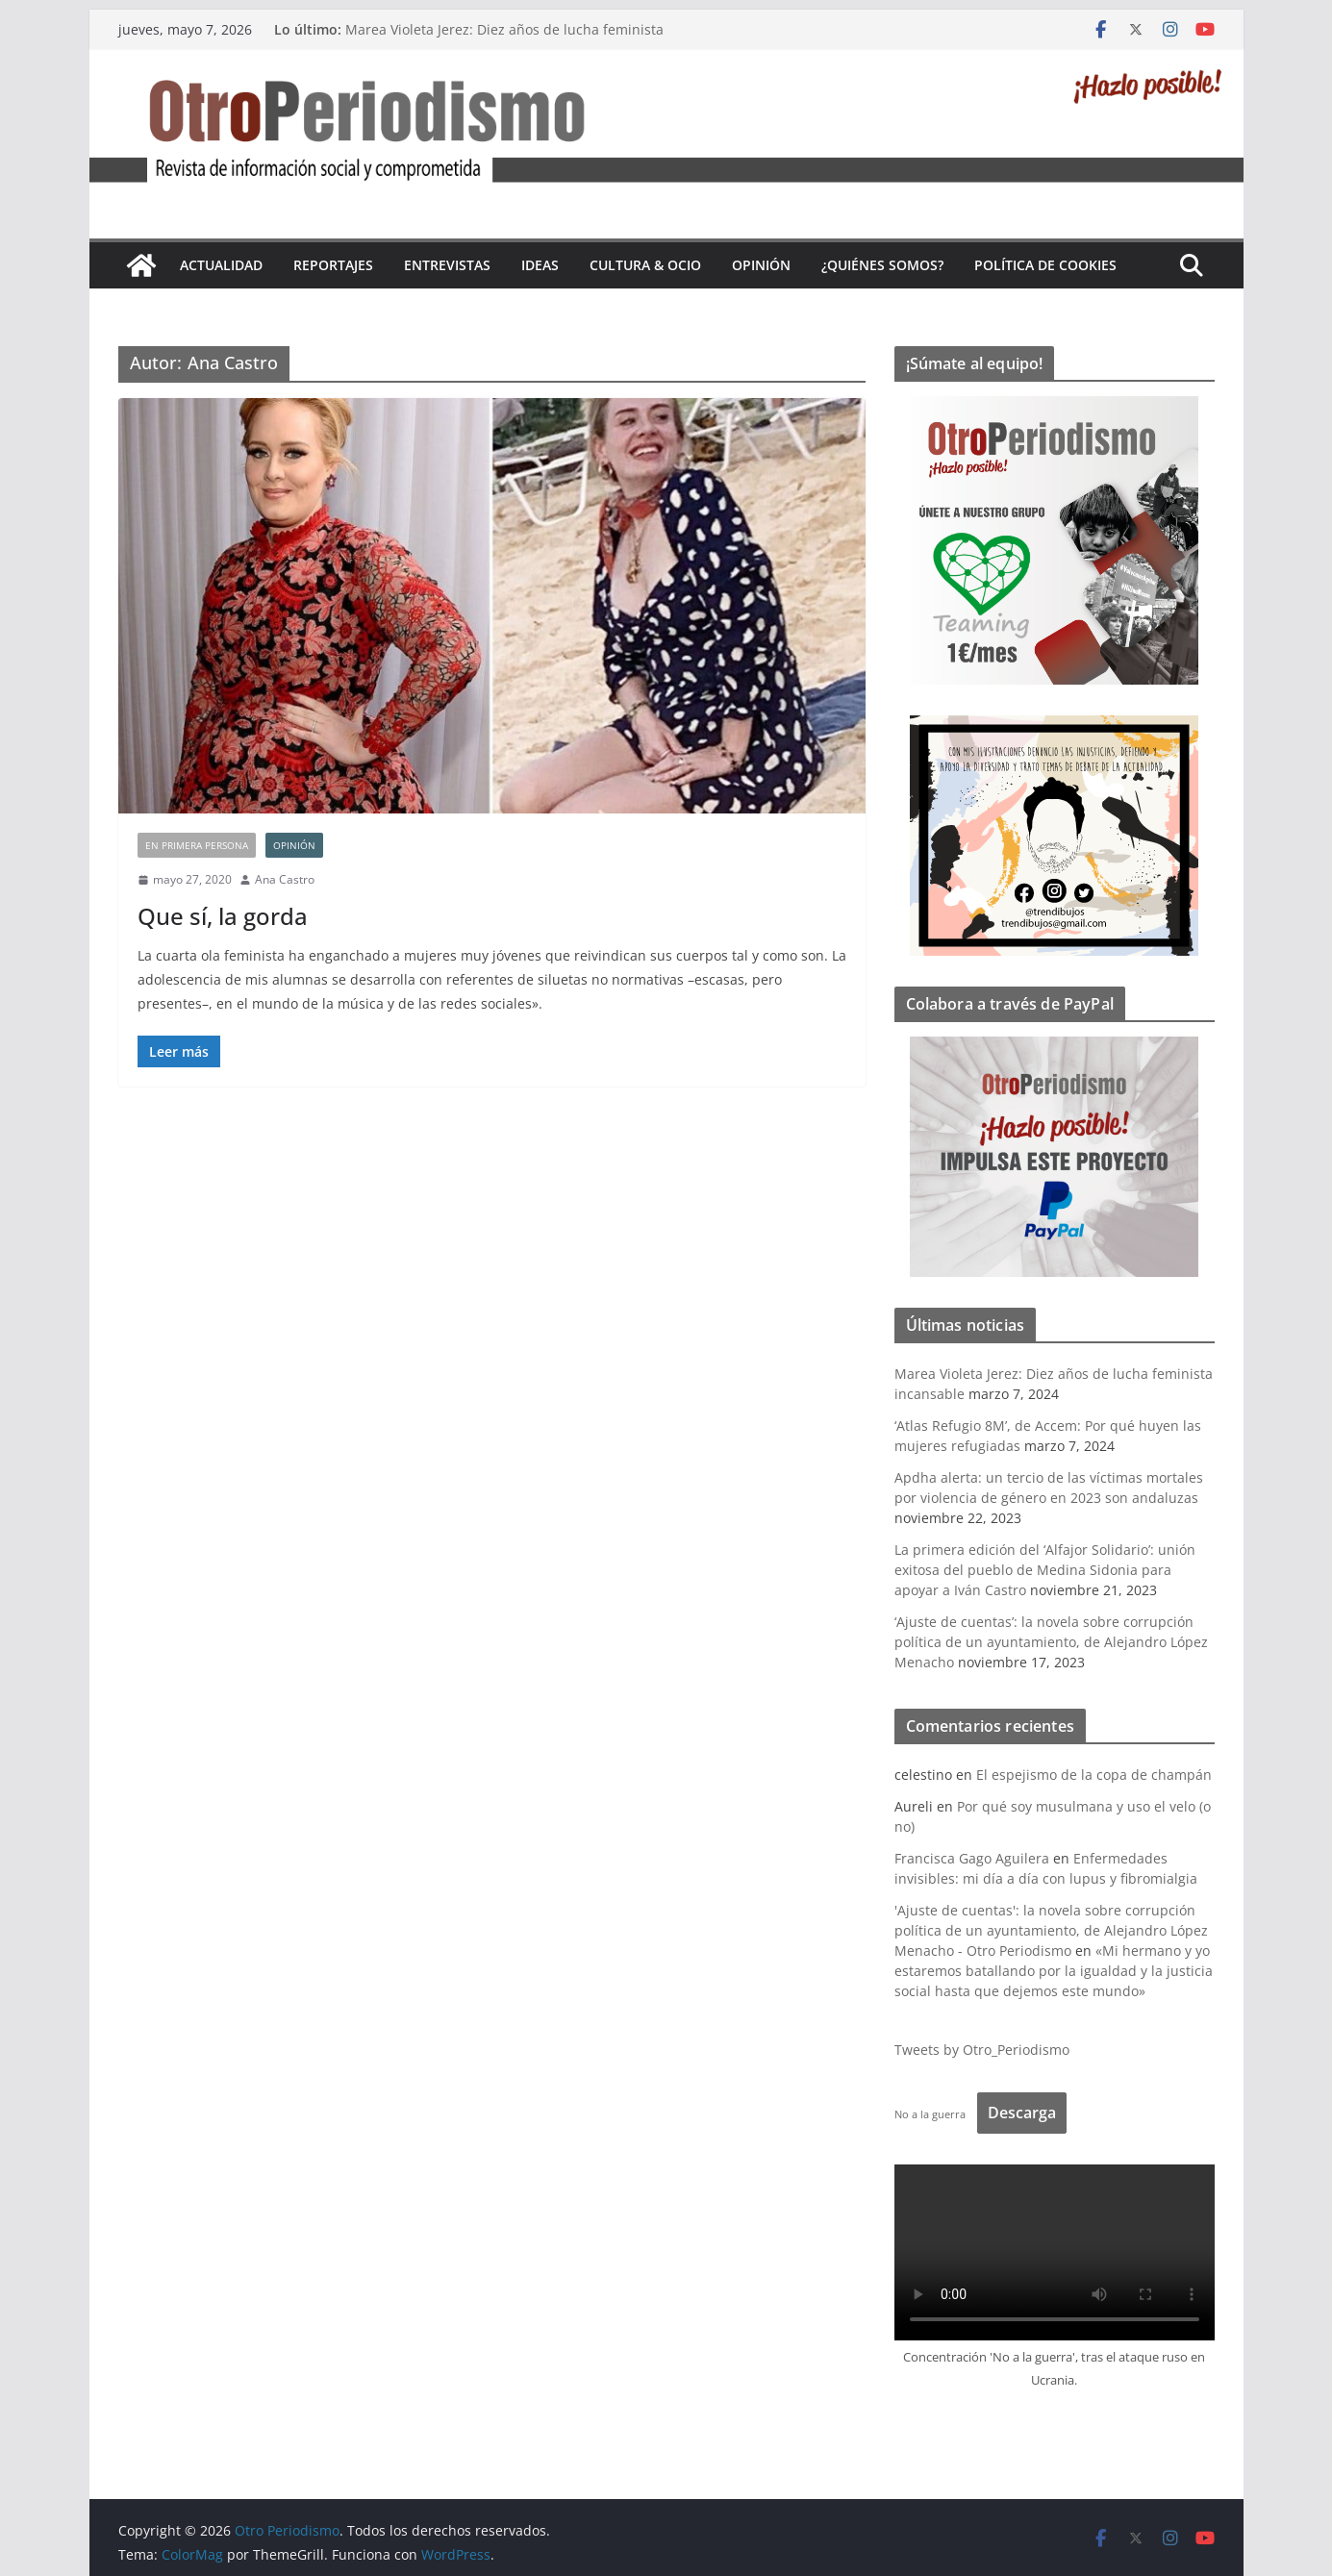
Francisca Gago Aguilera (971, 1858)
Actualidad (221, 265)
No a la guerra (930, 2114)
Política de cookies (1045, 265)
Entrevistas (447, 265)
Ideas (540, 265)
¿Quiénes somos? (882, 265)
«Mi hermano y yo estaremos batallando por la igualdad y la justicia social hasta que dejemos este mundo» (1053, 1970)
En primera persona (196, 845)
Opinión (761, 265)
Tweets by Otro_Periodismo (981, 2049)
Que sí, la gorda (223, 916)
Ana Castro (284, 879)
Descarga (1022, 2112)
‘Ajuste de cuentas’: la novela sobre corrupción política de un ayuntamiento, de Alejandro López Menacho (1051, 1642)
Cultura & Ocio (645, 265)
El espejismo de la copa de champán (1094, 1774)
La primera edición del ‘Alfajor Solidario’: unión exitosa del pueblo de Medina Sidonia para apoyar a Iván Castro (1044, 1569)
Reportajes (333, 265)
